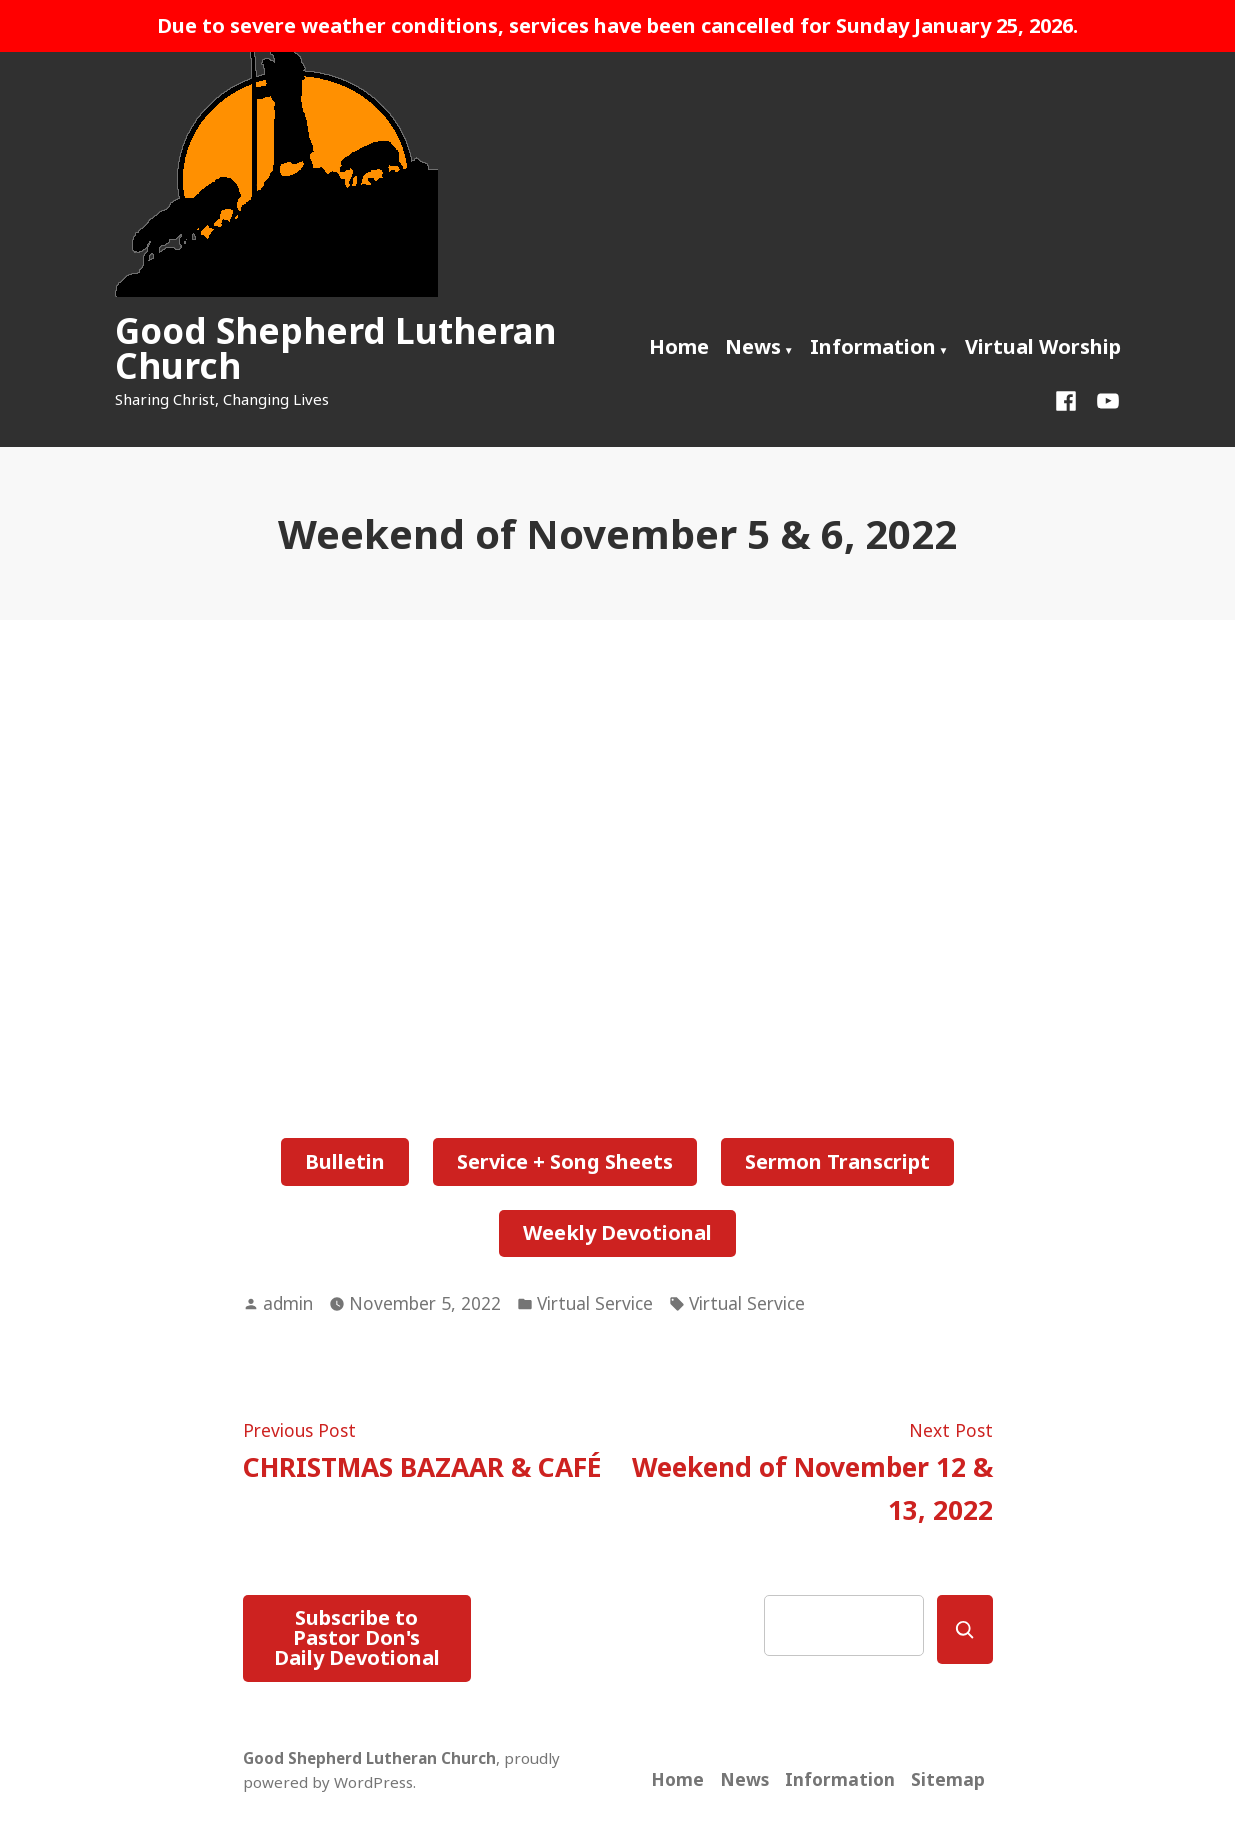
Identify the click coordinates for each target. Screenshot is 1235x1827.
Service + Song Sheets (565, 1161)
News (753, 346)
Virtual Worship (1043, 346)
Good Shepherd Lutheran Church (335, 348)
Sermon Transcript (837, 1161)
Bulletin (345, 1161)
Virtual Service (595, 1303)
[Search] (965, 1629)
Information (873, 346)
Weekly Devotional (617, 1232)
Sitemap (948, 1779)
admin (288, 1303)
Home (679, 346)
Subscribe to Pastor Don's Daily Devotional (357, 1637)
